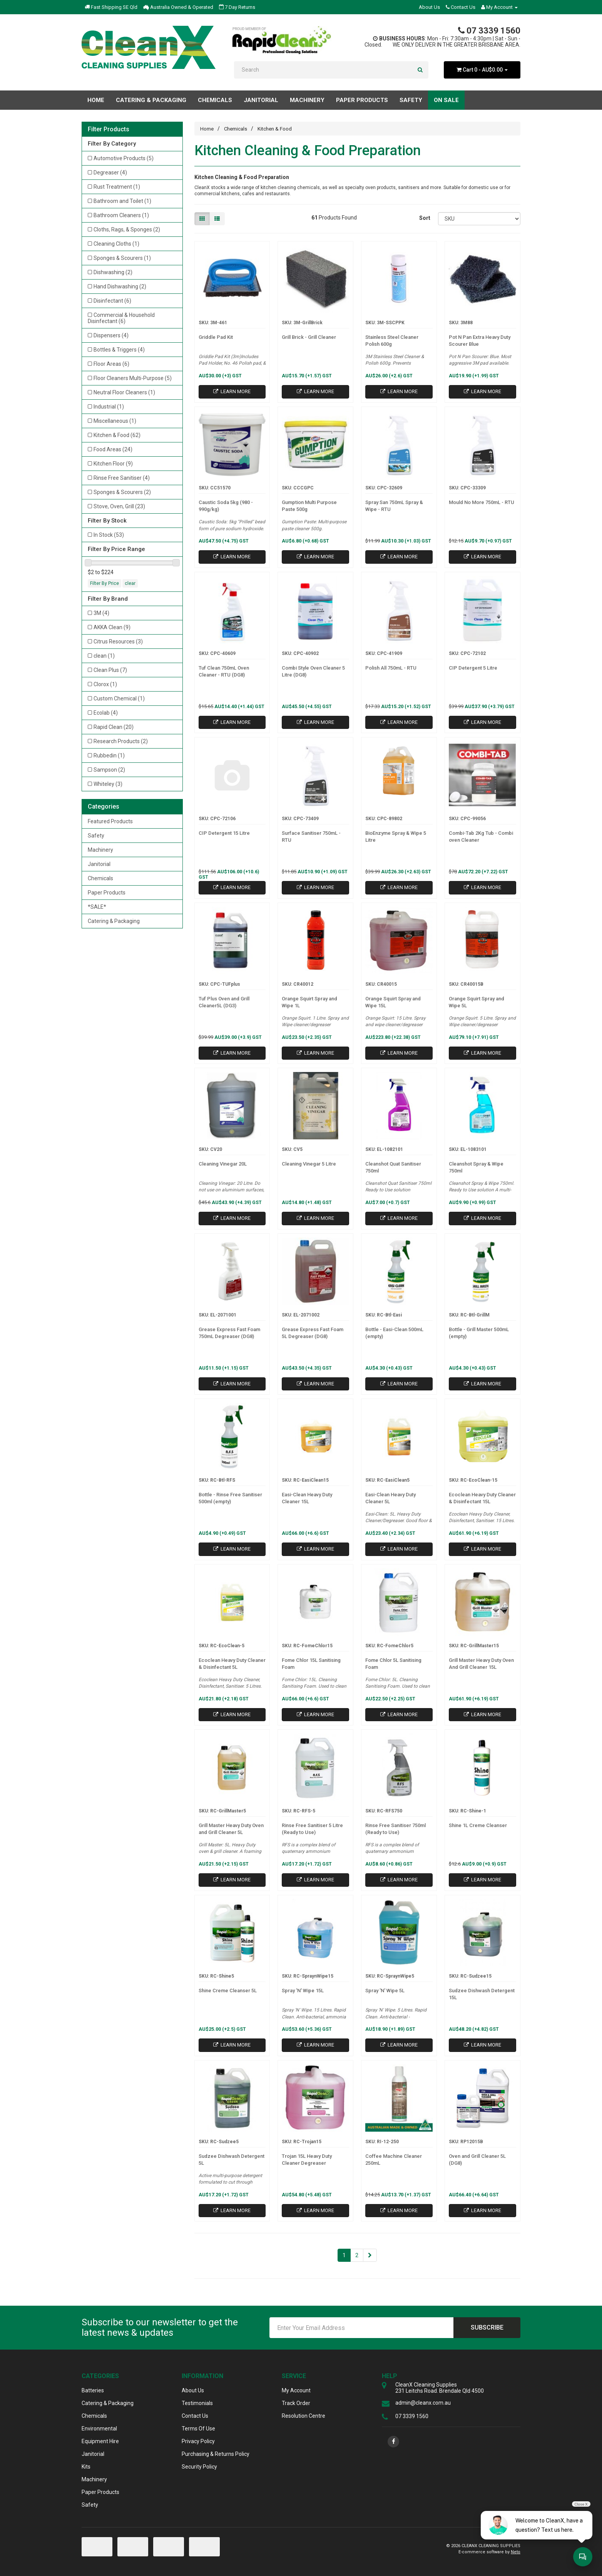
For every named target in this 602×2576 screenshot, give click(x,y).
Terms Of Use (198, 2428)
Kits (86, 2467)
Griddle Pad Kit (216, 337)
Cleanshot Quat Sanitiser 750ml (393, 1167)
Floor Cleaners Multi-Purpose (133, 378)
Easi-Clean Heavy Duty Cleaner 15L (307, 1498)
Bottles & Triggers (119, 350)
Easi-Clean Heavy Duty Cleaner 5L (390, 1498)
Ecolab (106, 713)
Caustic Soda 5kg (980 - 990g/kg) (226, 505)
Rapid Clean (114, 727)
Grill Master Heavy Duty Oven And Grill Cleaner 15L (481, 1663)
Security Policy (199, 2467)
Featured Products (110, 821)
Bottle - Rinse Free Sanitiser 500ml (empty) (230, 1498)
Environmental (99, 2428)
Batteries (93, 2390)
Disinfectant (112, 301)
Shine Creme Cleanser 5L (228, 1990)
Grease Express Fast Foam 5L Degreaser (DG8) (312, 1333)
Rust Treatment (117, 187)
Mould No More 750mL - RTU (481, 502)
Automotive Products (124, 158)
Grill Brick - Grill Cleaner (309, 337)
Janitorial (99, 864)
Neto (515, 2551)
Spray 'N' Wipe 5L (385, 1990)
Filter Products (108, 129)
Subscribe (487, 2327)
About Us (429, 7)
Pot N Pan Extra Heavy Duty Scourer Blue (479, 340)
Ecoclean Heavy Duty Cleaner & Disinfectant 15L (482, 1498)
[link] (393, 2441)
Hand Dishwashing (120, 286)
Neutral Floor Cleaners (124, 392)
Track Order (296, 2403)
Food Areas (113, 449)
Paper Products (106, 892)
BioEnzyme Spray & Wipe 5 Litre (395, 836)
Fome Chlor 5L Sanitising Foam (393, 1663)
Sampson (109, 770)
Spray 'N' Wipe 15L (303, 1990)
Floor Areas (111, 364)
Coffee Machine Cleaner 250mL (393, 2159)
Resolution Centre (303, 2416)
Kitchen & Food (117, 435)
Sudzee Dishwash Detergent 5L (231, 2159)
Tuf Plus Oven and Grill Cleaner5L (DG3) (224, 1002)
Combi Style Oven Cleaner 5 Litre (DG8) (313, 671)
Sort (424, 218)
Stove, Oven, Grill (119, 506)
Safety (96, 835)
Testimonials (197, 2403)
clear (130, 583)
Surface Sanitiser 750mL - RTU (311, 836)
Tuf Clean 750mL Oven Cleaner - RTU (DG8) (224, 671)
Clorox (105, 684)
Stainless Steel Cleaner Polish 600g (391, 340)
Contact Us (460, 7)
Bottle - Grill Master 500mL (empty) (479, 1333)
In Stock (109, 535)
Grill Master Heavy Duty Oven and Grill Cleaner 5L (231, 1828)
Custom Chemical (119, 698)
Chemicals (100, 878)
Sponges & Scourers (122, 258)
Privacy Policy (198, 2441)
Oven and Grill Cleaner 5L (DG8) (477, 2159)
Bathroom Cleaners (121, 215)
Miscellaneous (115, 421)
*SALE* (97, 907)
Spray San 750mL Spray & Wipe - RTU (394, 505)
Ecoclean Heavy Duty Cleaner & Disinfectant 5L (232, 1663)
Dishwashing (113, 272)
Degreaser (110, 172)
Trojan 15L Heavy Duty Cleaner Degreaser (307, 2159)
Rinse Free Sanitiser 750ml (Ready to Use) (395, 1828)
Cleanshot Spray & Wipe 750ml (476, 1167)
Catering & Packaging (114, 921)
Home (95, 100)
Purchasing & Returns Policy (215, 2454)
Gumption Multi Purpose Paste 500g (309, 505)
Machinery (100, 850)
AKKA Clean (112, 627)
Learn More (232, 391)
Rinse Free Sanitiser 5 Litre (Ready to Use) (312, 1828)
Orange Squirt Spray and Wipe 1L (309, 1002)
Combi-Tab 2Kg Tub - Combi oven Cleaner (481, 836)
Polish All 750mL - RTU (390, 668)
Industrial (109, 407)
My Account (296, 2390)
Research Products (121, 741)
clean (104, 656)
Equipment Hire (100, 2441)
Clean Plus (110, 670)
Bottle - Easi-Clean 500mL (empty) (394, 1333)
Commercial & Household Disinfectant (121, 318)
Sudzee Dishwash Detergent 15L (482, 1994)
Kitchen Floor (113, 464)
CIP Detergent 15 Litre (224, 833)
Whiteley (108, 784)
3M (101, 613)
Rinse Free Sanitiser (122, 478)
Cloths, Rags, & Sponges (127, 229)
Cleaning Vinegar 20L (223, 1164)
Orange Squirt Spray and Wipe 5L (476, 1002)
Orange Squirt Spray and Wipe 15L (393, 1002)
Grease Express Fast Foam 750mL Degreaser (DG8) (229, 1333)
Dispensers (111, 335)
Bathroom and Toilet (122, 201)
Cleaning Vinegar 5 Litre (309, 1164)
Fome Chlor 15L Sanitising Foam (311, 1663)
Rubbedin (109, 755)
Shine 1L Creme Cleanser (478, 1825)
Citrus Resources (118, 641)
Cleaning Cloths (116, 244)
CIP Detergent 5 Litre (473, 668)
